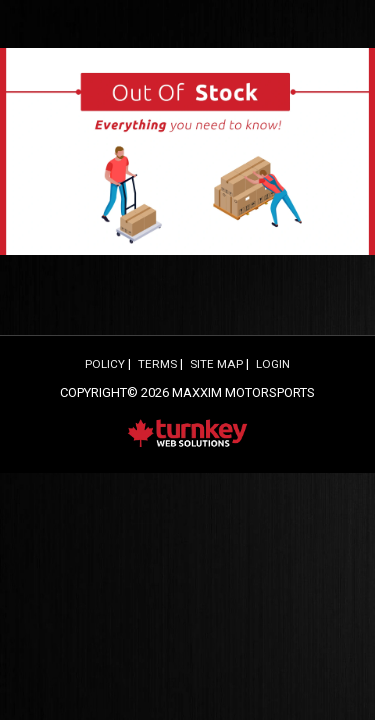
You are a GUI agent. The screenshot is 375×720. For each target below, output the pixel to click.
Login (273, 364)
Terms (157, 364)
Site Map (216, 364)
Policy (105, 364)
